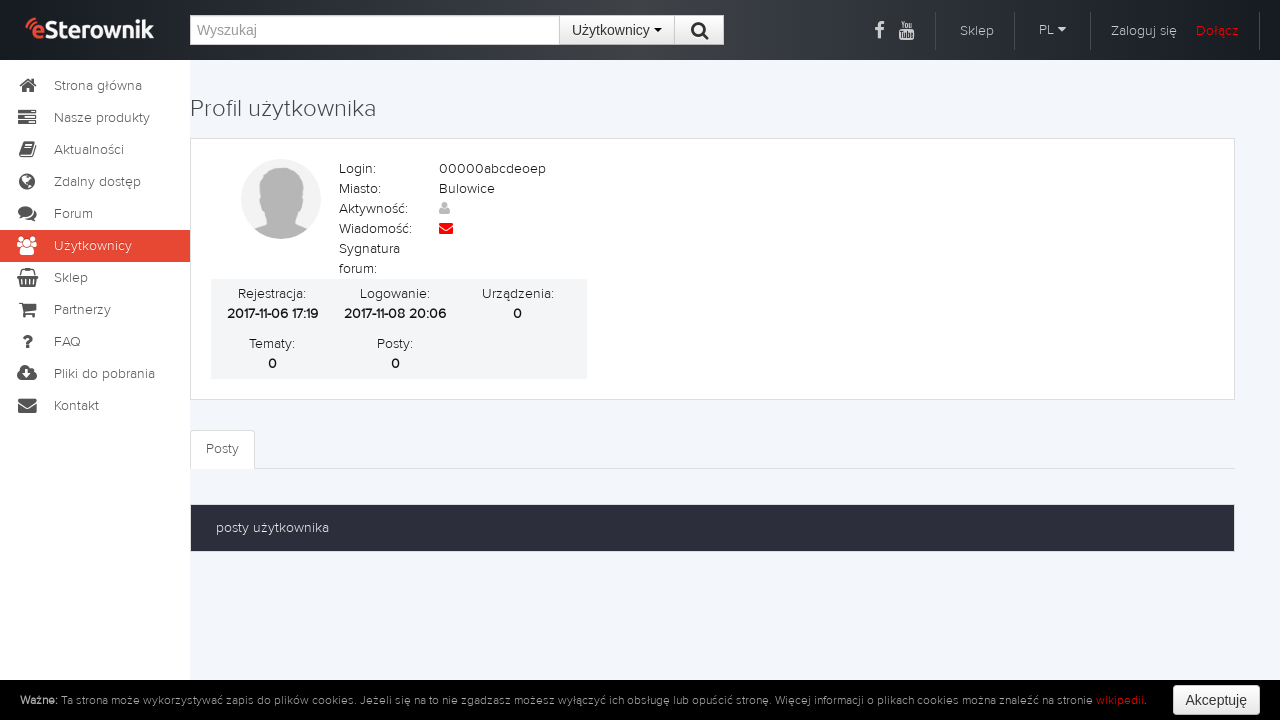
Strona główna (78, 86)
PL (1052, 30)
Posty (222, 449)
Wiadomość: (375, 229)
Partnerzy (63, 310)
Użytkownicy (617, 30)
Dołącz (1217, 31)
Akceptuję (1216, 700)
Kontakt (57, 406)
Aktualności (69, 150)
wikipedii (1120, 700)
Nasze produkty (82, 118)
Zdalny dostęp (78, 182)
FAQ (48, 342)
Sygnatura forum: (369, 259)
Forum (54, 214)
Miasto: (360, 189)
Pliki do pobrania (85, 374)
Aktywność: (373, 209)
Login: (357, 169)
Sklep (977, 31)
